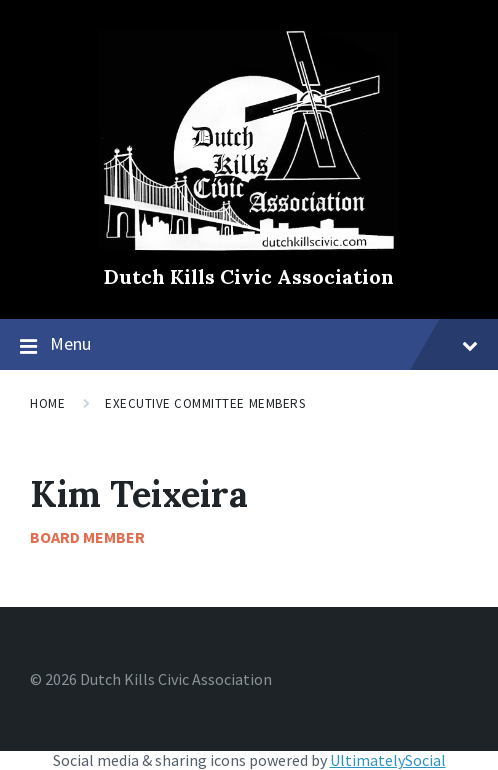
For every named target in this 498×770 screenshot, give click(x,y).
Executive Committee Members (205, 403)
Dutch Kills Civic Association (249, 276)
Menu (264, 343)
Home (47, 403)
